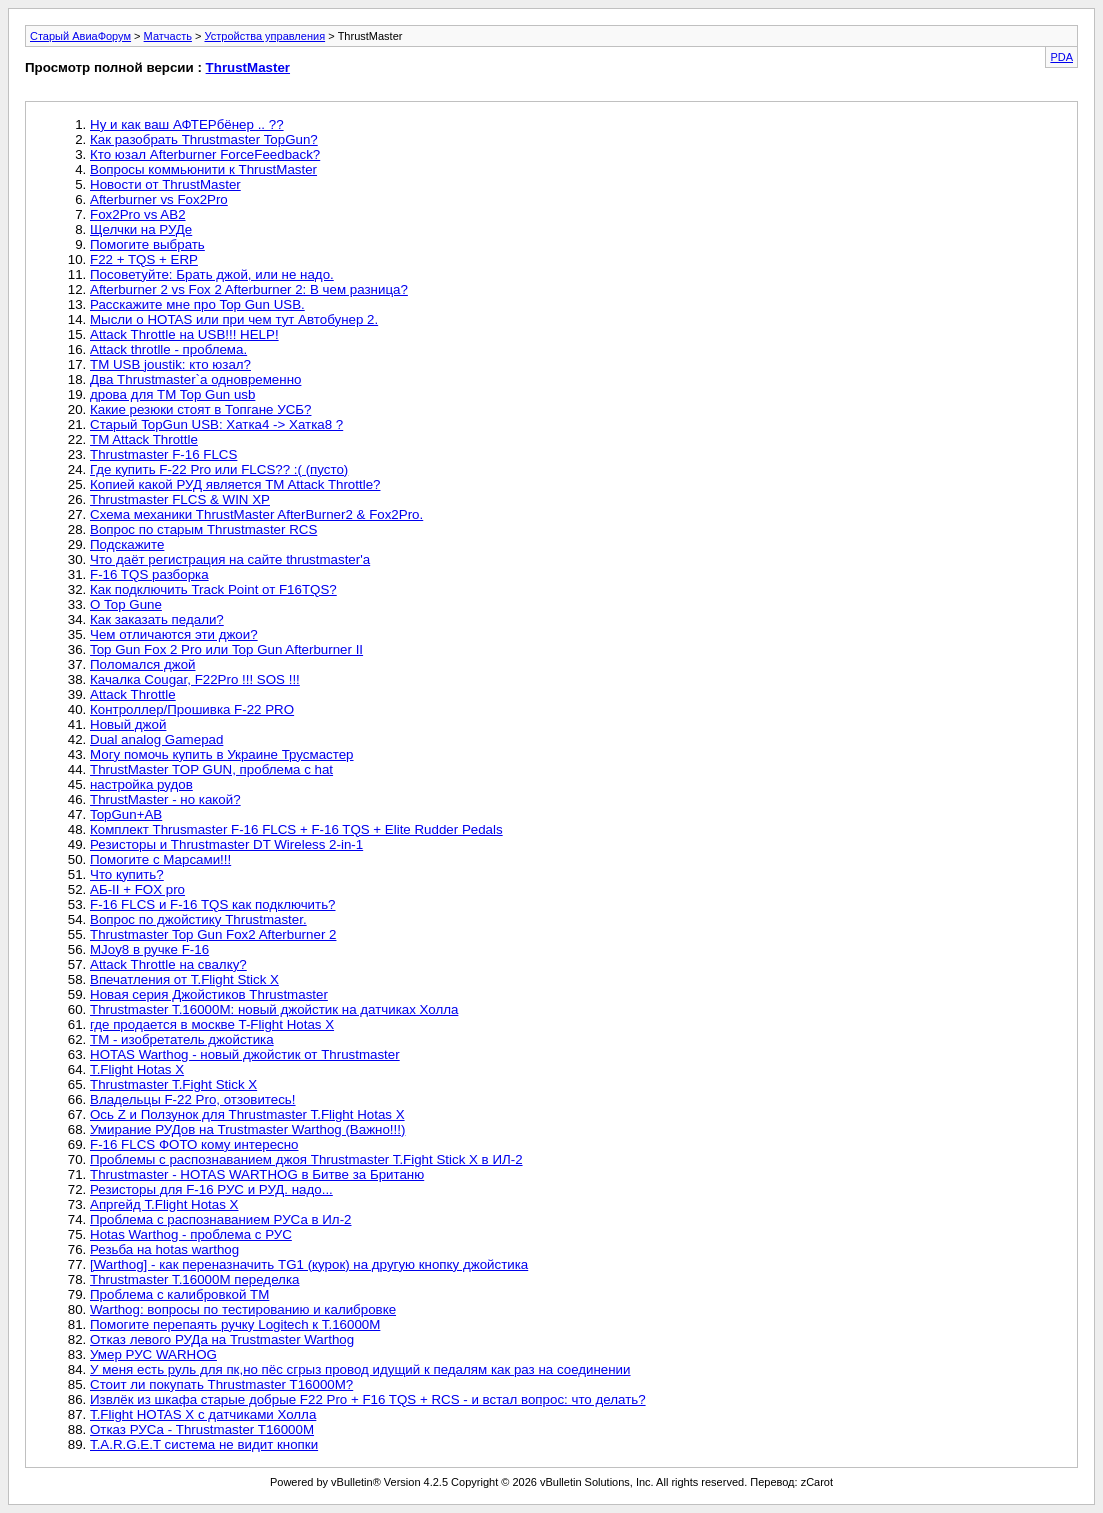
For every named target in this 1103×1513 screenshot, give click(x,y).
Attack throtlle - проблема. (168, 349)
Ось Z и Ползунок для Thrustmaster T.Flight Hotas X (247, 1114)
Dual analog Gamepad (156, 739)
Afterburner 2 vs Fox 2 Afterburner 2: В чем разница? (249, 289)
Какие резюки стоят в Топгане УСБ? (200, 409)
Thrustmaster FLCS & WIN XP (180, 499)
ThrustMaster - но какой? (165, 799)
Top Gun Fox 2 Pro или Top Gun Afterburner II (226, 649)
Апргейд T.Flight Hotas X (164, 1204)
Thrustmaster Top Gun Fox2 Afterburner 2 (213, 934)
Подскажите (127, 544)
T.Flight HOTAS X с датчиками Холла (203, 1414)
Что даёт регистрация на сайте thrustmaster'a (230, 559)
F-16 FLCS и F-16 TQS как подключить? (213, 904)
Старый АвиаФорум (80, 36)
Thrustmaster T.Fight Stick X (173, 1084)
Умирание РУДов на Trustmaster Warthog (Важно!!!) (247, 1129)
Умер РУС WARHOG (153, 1354)
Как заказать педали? (157, 619)
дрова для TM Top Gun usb (172, 394)
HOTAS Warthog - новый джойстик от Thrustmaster (245, 1054)
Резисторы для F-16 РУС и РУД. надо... (211, 1189)
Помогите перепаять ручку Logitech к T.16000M (235, 1324)
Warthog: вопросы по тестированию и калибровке (243, 1309)
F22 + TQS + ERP (144, 259)
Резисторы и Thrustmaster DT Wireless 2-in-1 (226, 844)
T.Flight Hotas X (137, 1069)
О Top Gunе (126, 604)
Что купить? (127, 874)
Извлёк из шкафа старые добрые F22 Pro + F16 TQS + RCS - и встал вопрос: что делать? (368, 1399)
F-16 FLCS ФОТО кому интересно (194, 1144)
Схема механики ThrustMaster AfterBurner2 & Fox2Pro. (256, 514)
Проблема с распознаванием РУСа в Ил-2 (221, 1219)
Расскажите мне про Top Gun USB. (197, 304)
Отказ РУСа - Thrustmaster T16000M (202, 1429)
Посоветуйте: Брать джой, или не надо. (212, 274)
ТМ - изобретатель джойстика (182, 1039)
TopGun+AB (126, 814)
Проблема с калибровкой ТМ (179, 1294)
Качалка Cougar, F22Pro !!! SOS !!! (195, 679)
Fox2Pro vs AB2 (138, 214)
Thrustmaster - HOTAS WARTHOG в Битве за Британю (257, 1174)
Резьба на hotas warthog (164, 1249)
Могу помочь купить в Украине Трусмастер (222, 754)
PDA (1061, 57)
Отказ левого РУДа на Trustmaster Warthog (222, 1339)
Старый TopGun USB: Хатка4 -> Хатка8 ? (216, 424)
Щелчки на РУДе (141, 229)
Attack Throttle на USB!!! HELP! (184, 334)
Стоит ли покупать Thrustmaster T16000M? (221, 1384)
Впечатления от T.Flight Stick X (184, 979)
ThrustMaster (248, 67)
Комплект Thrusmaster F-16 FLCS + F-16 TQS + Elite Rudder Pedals (296, 829)
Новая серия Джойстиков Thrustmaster (209, 994)
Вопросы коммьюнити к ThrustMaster (203, 169)
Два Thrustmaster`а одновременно (195, 379)
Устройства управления (264, 36)
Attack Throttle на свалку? (168, 964)
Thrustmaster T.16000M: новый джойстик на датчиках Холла (274, 1009)
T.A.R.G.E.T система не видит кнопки (204, 1444)
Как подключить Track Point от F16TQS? (213, 589)
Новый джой (128, 724)
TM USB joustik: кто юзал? (170, 364)
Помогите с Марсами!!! (160, 859)
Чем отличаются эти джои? (174, 634)
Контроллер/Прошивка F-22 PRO (192, 709)
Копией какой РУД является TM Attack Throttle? (235, 484)
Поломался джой (143, 664)
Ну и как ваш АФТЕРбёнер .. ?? (187, 124)
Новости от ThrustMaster (165, 184)
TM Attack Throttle (144, 439)
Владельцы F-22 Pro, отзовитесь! (193, 1099)
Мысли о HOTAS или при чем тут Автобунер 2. (234, 319)
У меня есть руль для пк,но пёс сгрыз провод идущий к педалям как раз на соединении (360, 1369)
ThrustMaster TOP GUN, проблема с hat (211, 769)
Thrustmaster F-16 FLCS (163, 454)
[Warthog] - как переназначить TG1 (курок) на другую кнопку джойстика (309, 1264)
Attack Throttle (133, 694)
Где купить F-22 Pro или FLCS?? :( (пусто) (219, 469)
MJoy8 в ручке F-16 (149, 949)
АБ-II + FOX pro (137, 889)
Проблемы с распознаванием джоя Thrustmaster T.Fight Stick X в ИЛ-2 (306, 1159)
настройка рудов (141, 784)
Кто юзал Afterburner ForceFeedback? (205, 154)
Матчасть (168, 36)
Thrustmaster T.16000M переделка (194, 1279)
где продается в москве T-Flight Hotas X (212, 1024)
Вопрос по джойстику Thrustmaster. (198, 919)
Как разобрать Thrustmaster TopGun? (204, 139)
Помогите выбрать (147, 244)
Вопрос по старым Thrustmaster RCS (203, 529)
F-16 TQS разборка (149, 574)
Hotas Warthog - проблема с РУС (191, 1234)
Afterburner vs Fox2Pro (159, 199)
